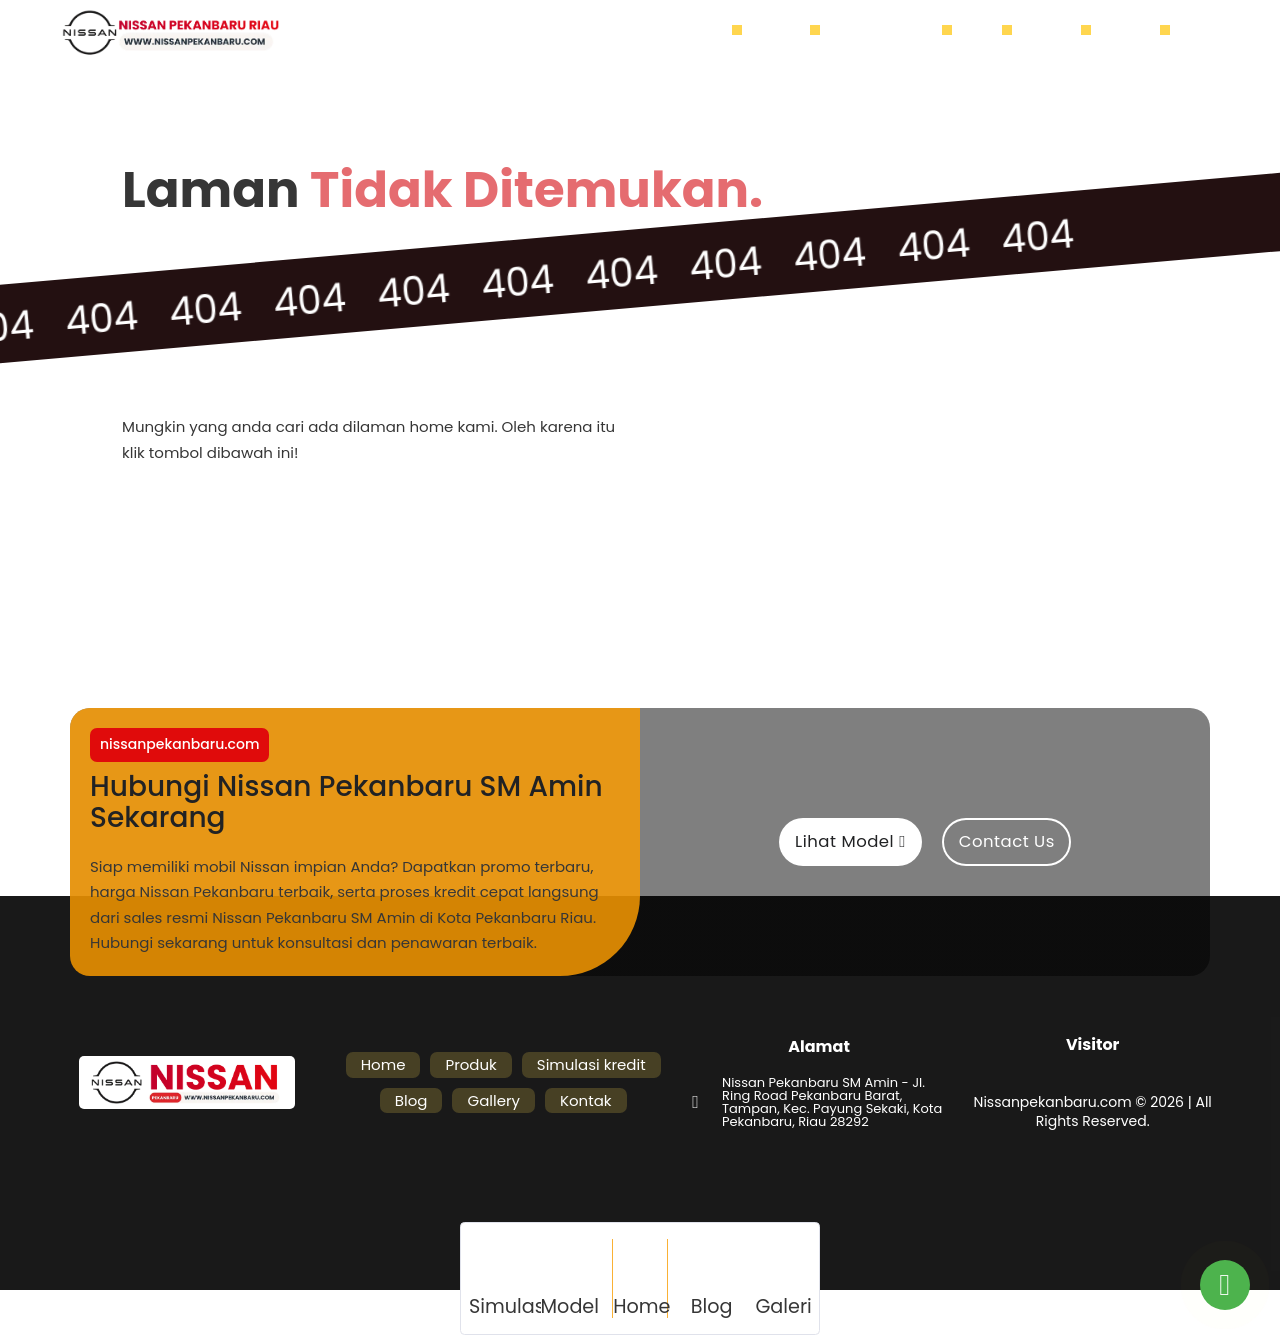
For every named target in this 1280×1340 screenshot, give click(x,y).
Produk (786, 33)
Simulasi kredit (891, 33)
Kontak (1135, 33)
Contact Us (1007, 841)
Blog (987, 33)
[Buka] (1197, 33)
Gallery (1056, 33)
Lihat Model (850, 841)
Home (712, 33)
